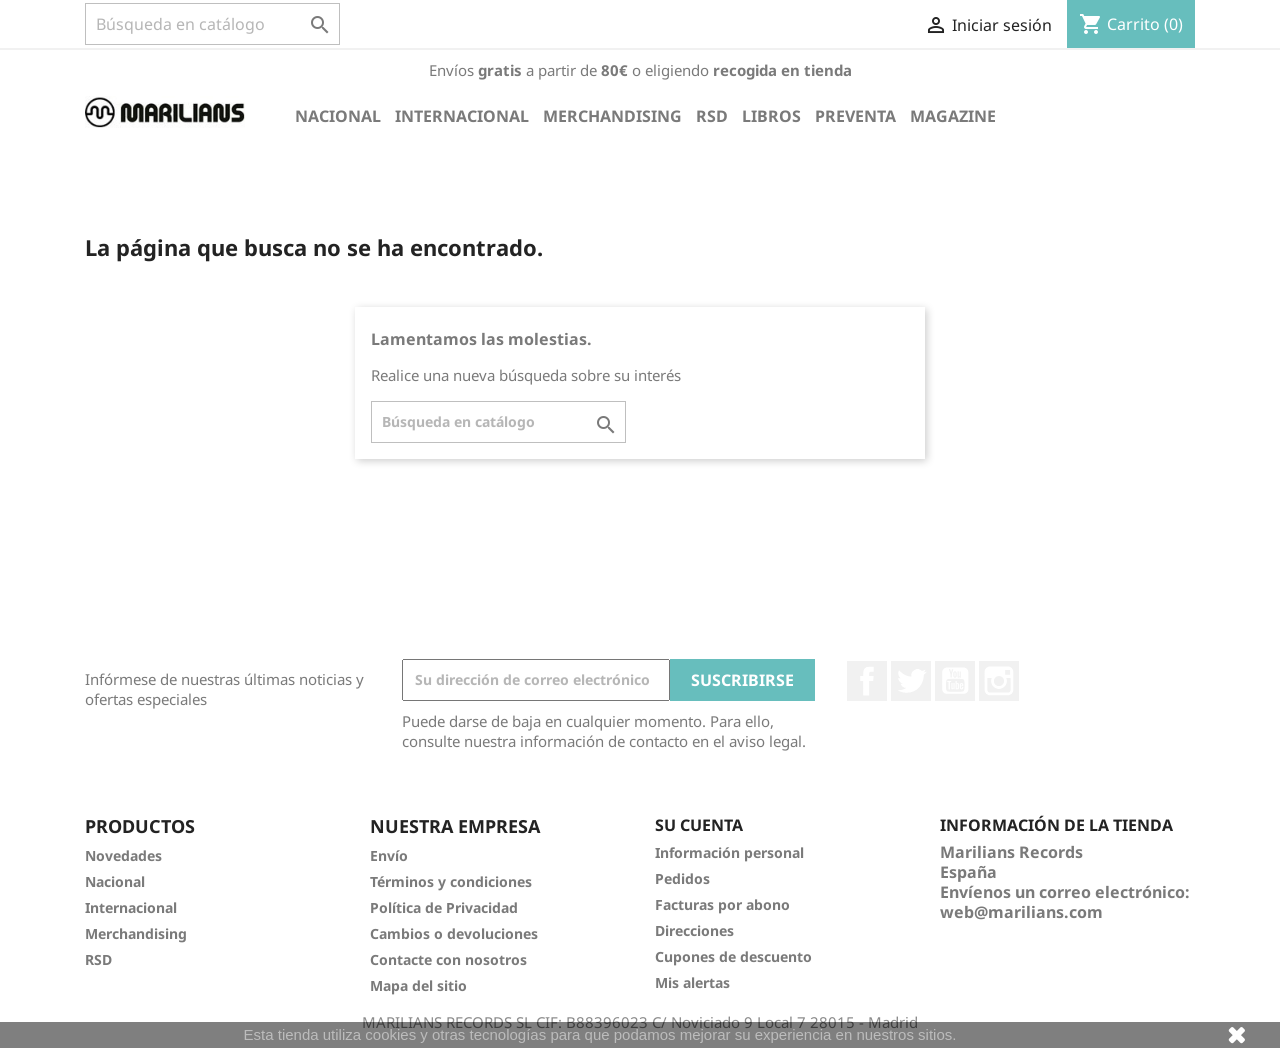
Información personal (729, 852)
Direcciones (694, 930)
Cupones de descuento (733, 956)
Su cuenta (699, 825)
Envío (389, 855)
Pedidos (682, 878)
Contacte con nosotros (448, 959)
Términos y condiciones (451, 881)
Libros (771, 116)
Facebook (867, 681)
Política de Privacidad (444, 907)
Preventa (855, 116)
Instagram (999, 681)
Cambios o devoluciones (454, 933)
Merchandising (612, 116)
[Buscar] (212, 24)
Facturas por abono (722, 904)
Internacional (462, 116)
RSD (712, 116)
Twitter (911, 681)
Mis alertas (692, 982)
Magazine (953, 116)
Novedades (123, 855)
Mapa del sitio (418, 985)
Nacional (338, 116)
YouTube (955, 681)
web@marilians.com (1021, 912)
